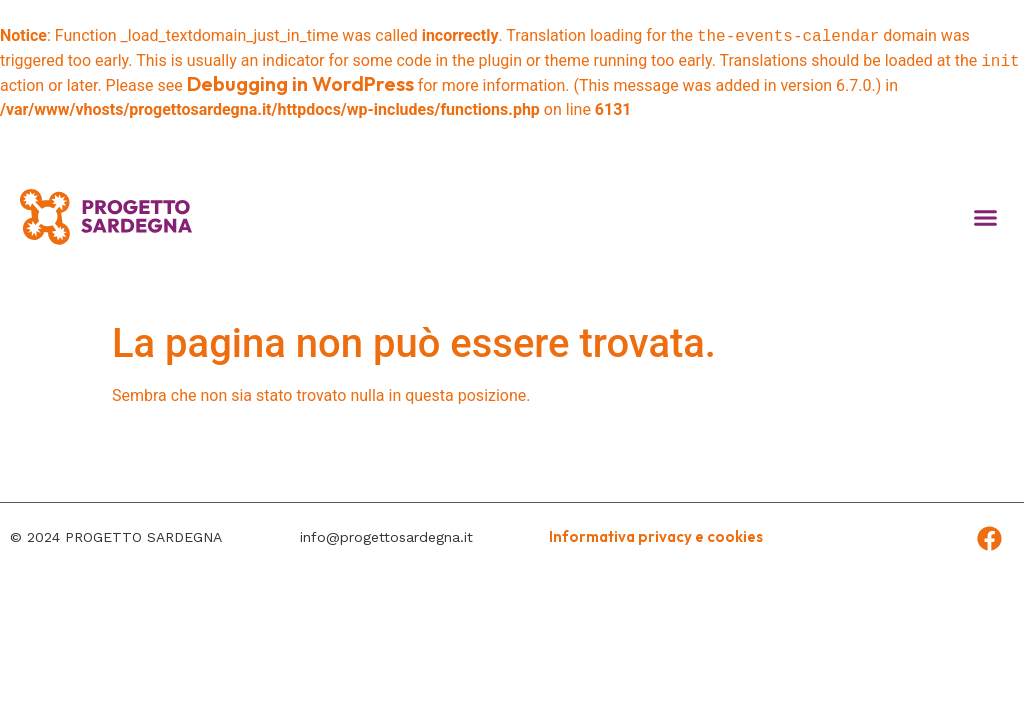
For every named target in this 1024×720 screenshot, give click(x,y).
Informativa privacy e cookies (656, 536)
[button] (986, 217)
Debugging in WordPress (300, 83)
